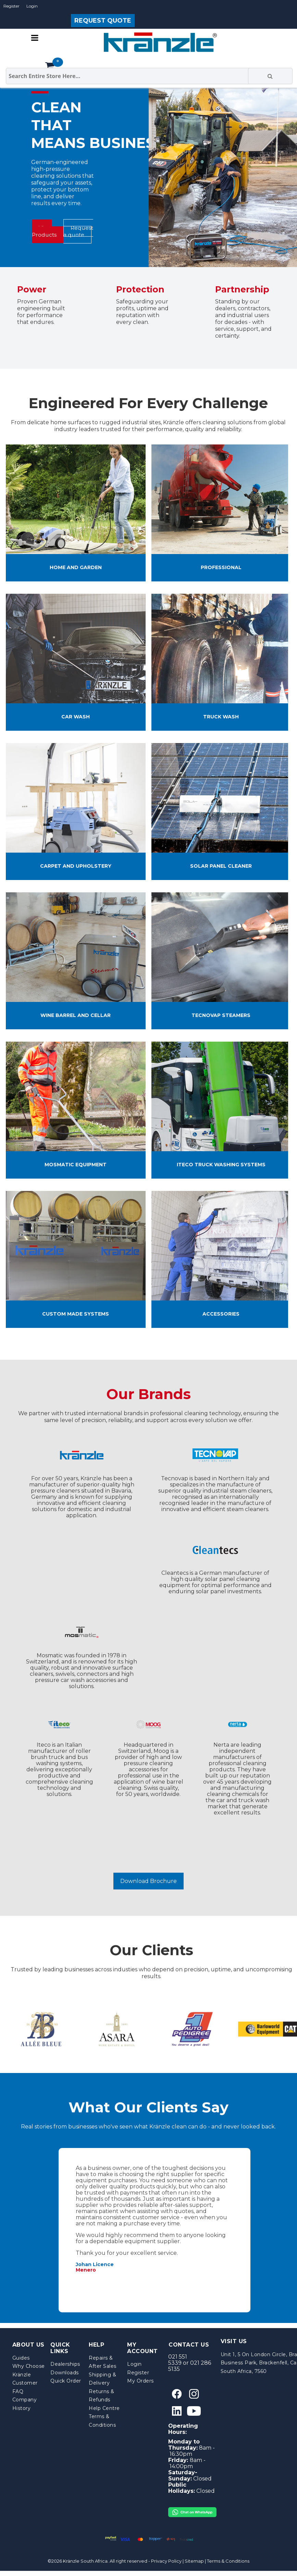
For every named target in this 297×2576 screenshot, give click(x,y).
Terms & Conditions (228, 2561)
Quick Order (65, 2381)
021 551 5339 (177, 2359)
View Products (44, 231)
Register (11, 6)
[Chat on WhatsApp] (192, 2510)
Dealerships (65, 2364)
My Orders (140, 2381)
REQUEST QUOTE (102, 20)
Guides (21, 2358)
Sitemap (194, 2561)
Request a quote (78, 231)
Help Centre (104, 2408)
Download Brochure (148, 1881)
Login (32, 6)
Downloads (64, 2373)
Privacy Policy (166, 2561)
